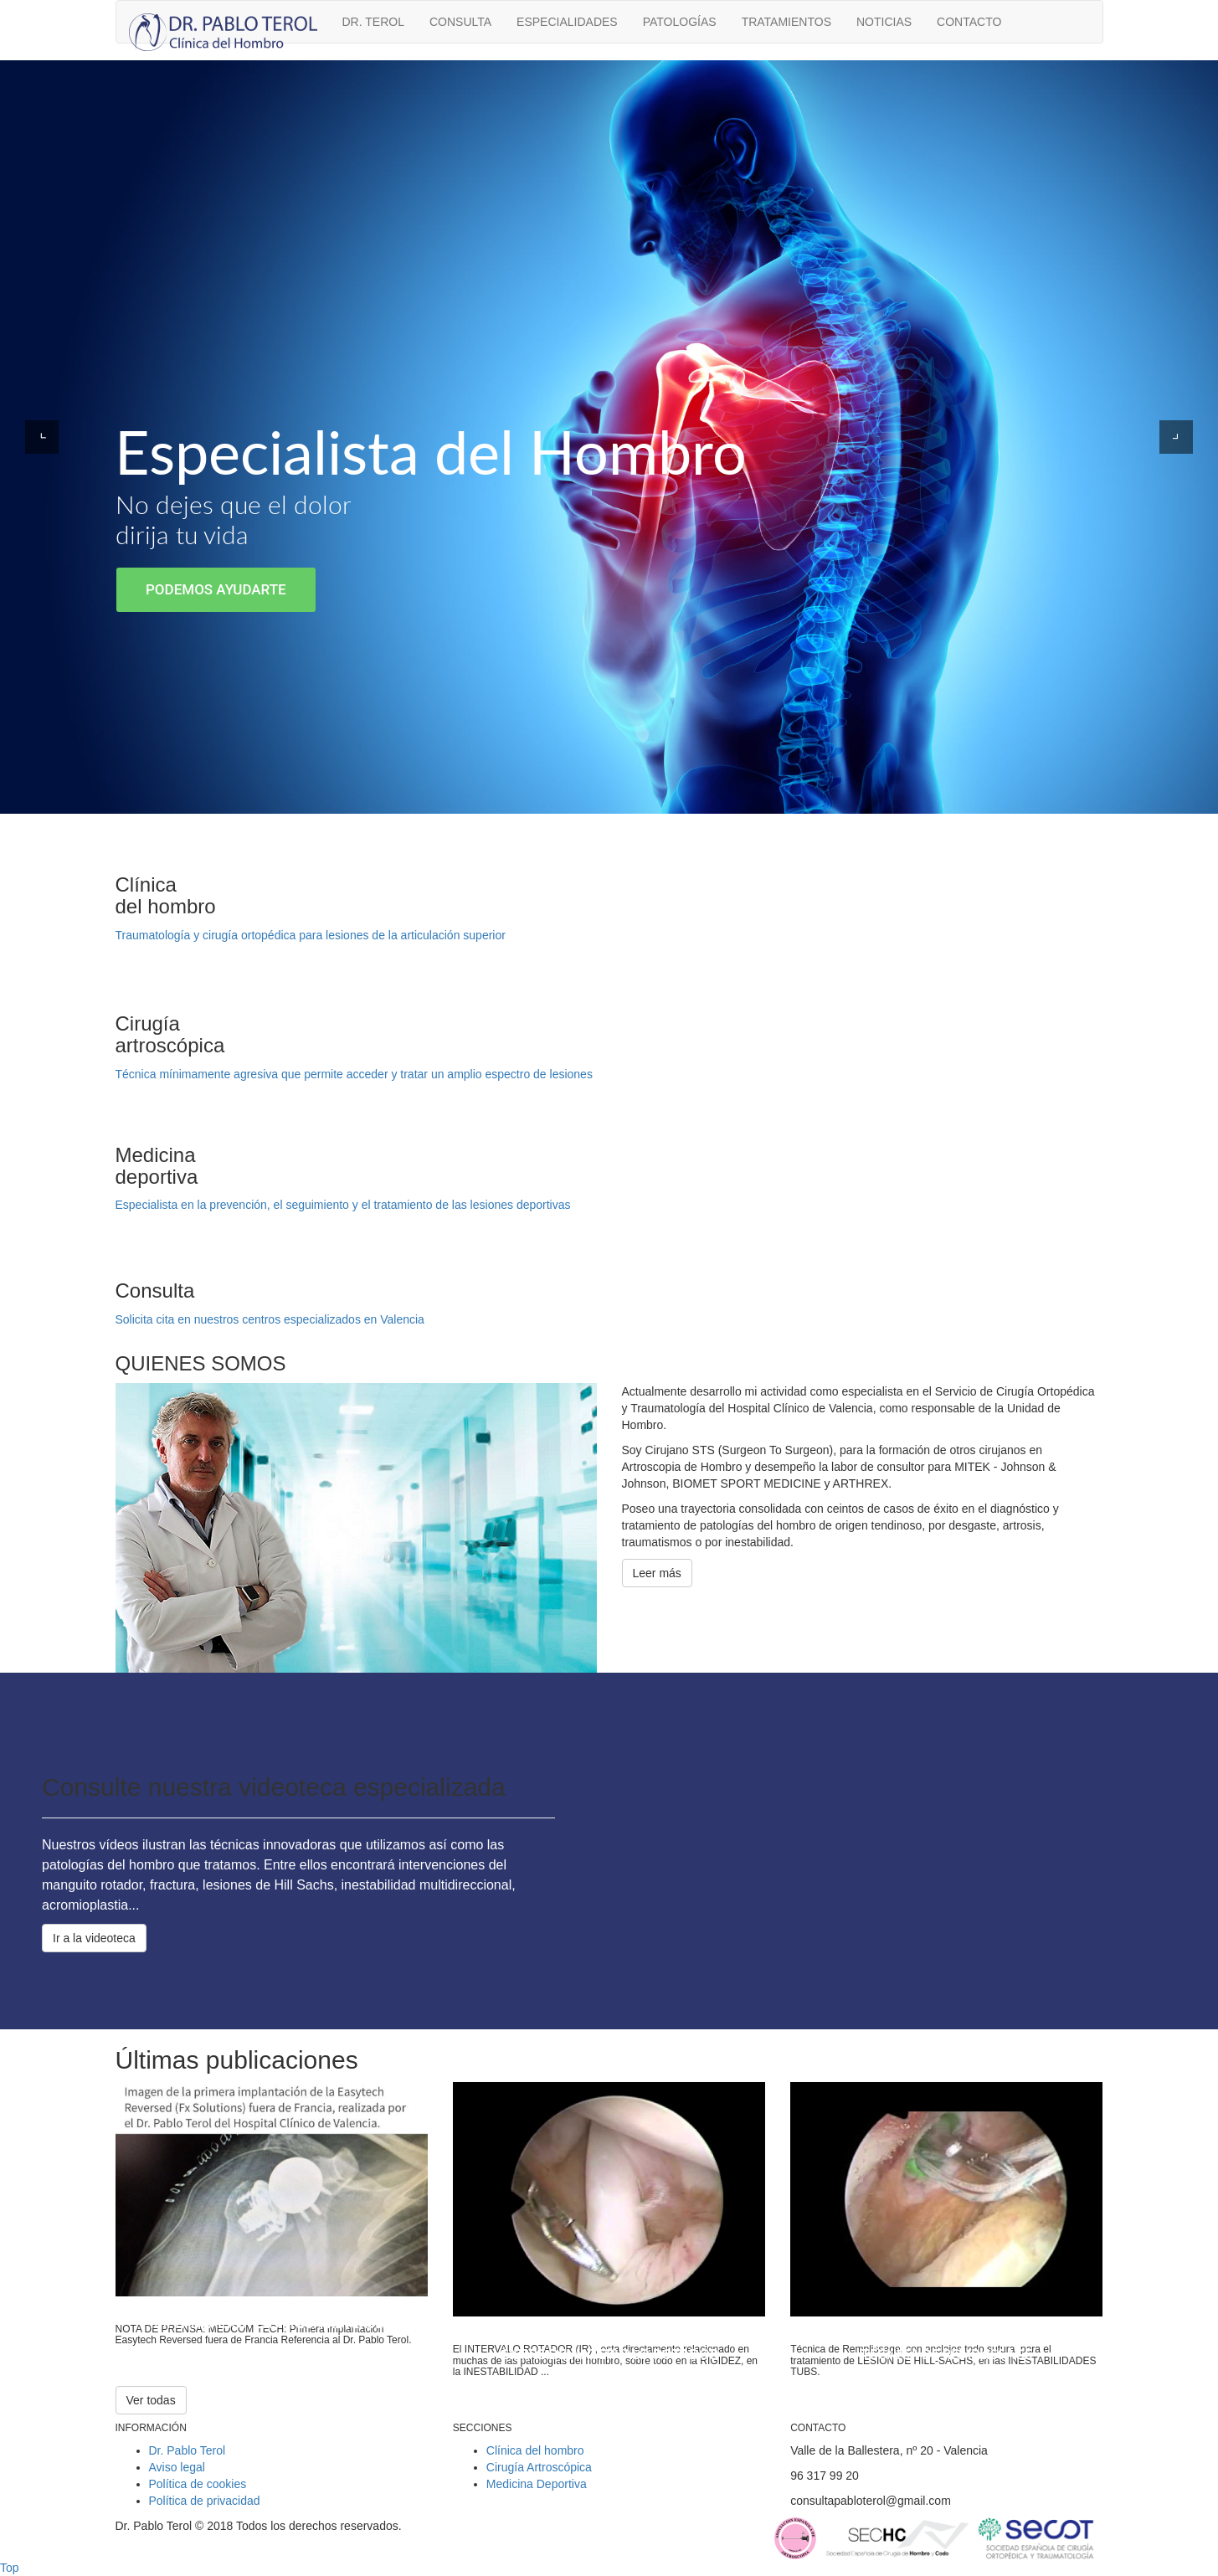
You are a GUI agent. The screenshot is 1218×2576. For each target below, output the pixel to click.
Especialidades (567, 21)
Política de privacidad (204, 2500)
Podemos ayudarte (216, 589)
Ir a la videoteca (94, 1938)
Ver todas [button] (151, 2400)
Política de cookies (198, 2484)
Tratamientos (786, 21)
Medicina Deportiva (536, 2484)
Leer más (657, 1573)
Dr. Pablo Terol (187, 2450)
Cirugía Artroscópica (539, 2467)
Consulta (460, 21)
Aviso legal (177, 2467)
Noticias (884, 21)
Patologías (680, 21)
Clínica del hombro (535, 2450)
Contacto (969, 21)
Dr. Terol (373, 21)
